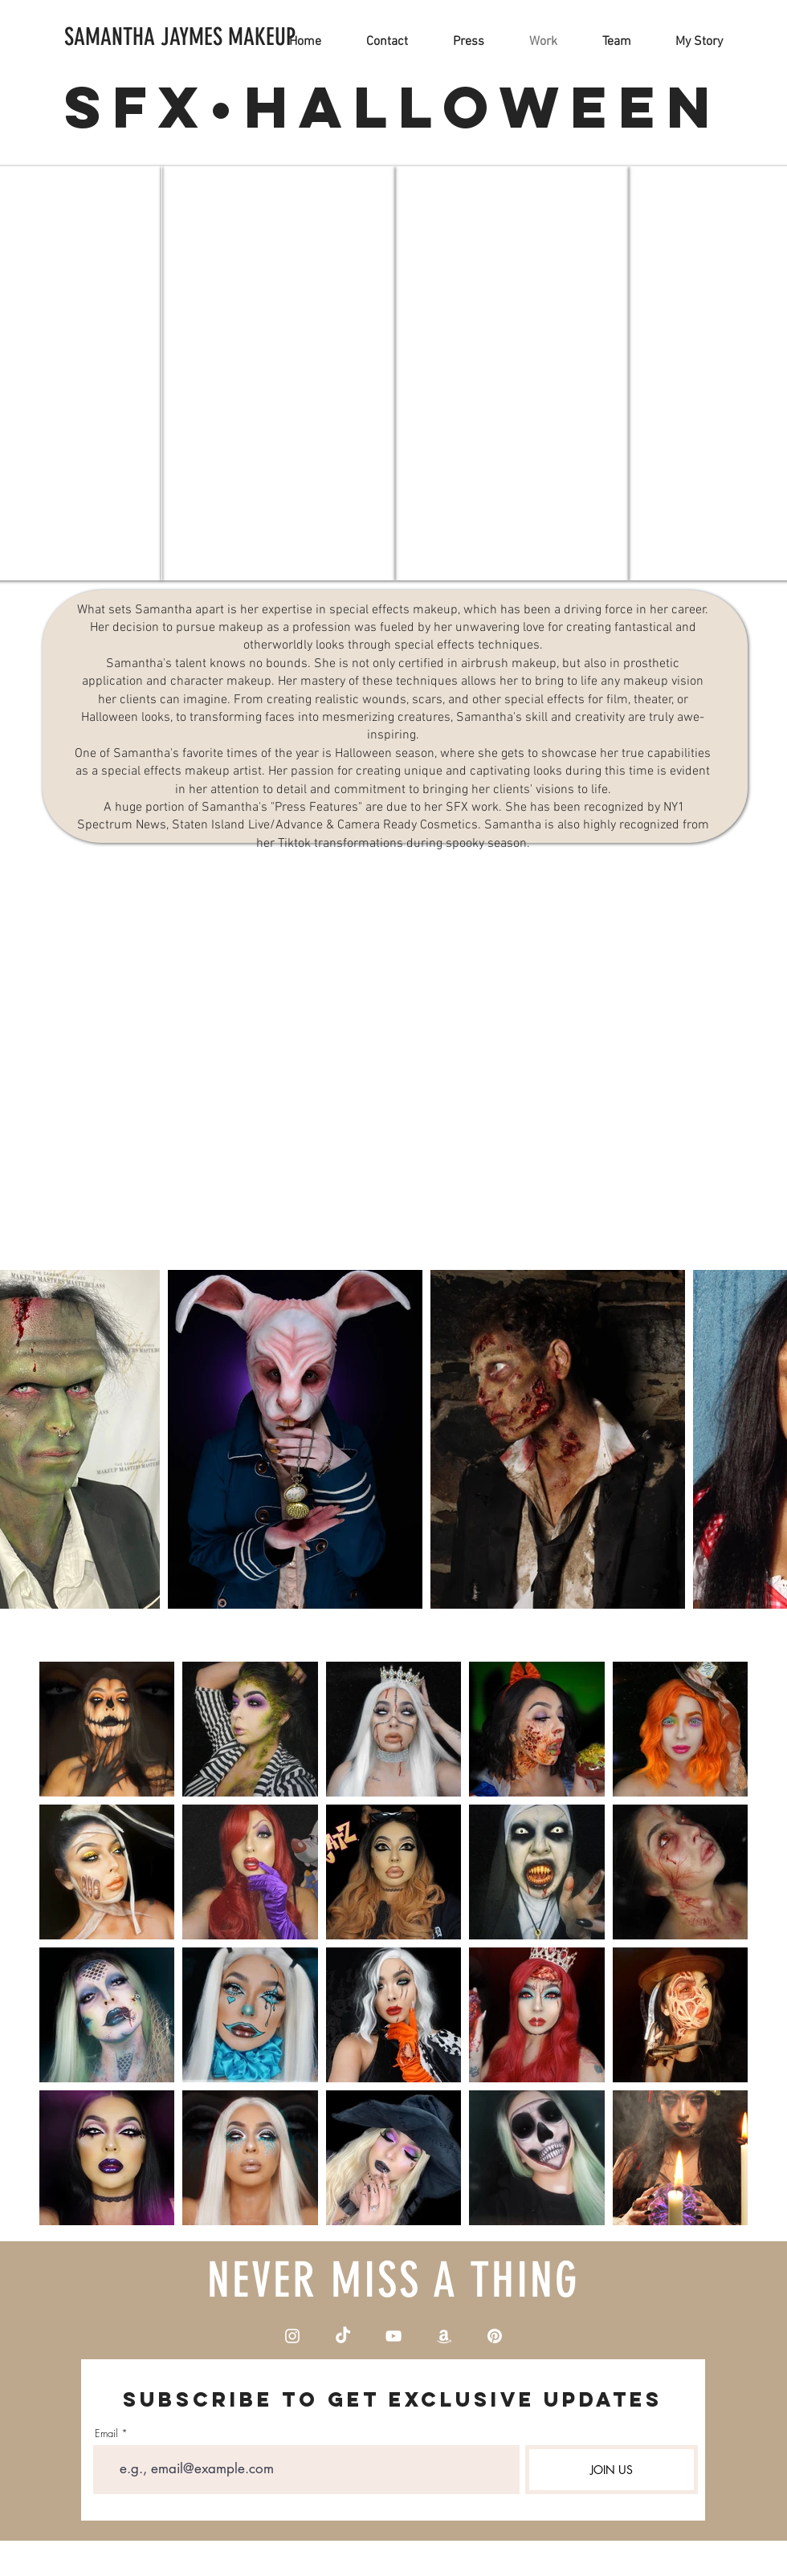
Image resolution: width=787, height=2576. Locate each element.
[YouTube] (393, 2336)
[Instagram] (292, 2336)
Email (106, 2433)
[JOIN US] (611, 2469)
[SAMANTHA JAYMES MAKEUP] (180, 37)
